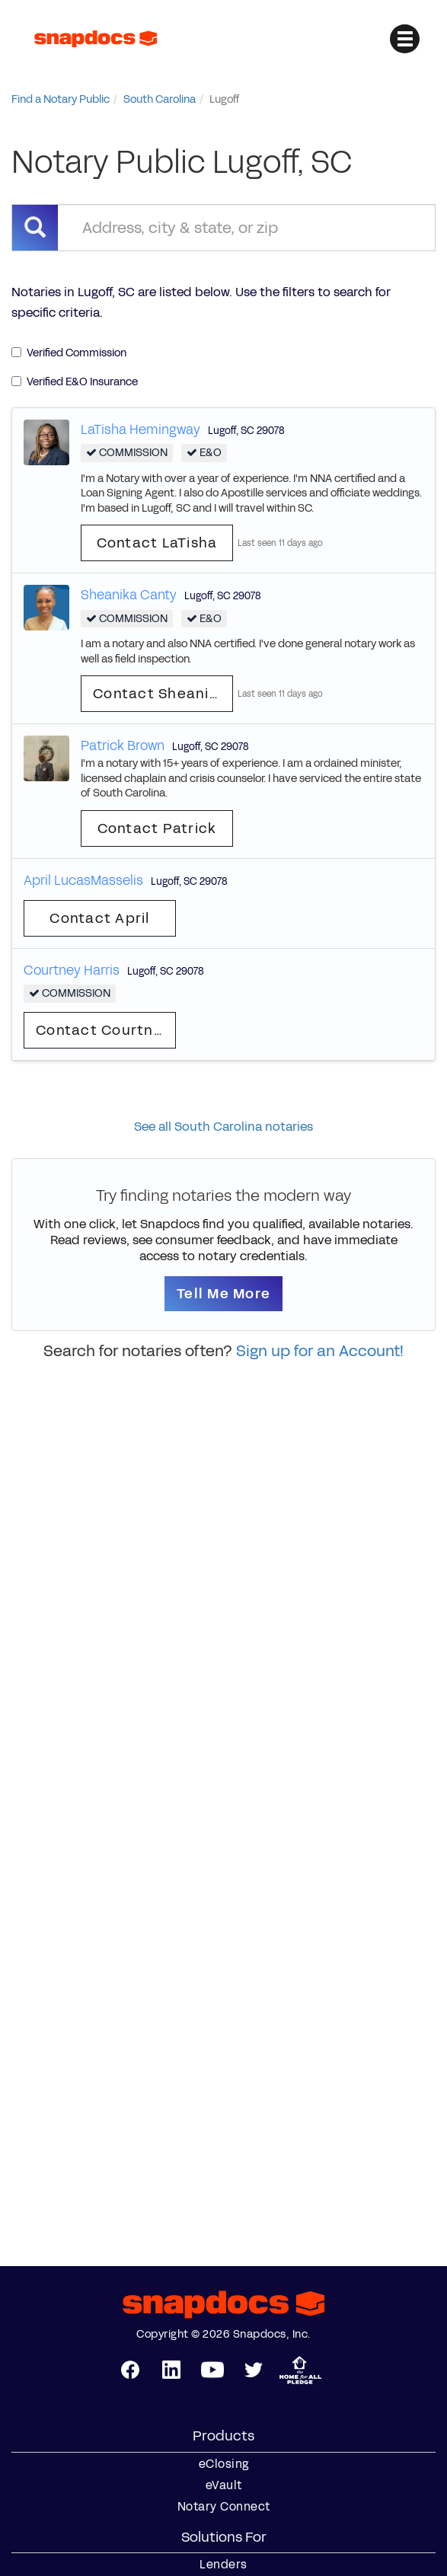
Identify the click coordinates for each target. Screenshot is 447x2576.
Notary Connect (223, 2507)
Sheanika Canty (129, 595)
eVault (224, 2485)
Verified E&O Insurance (74, 382)
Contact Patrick (157, 828)
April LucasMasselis (83, 880)
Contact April (99, 918)
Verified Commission (68, 353)
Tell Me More (223, 1294)
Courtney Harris (72, 970)
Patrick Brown (122, 745)
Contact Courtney (103, 1030)
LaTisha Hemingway (140, 429)
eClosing (224, 2464)
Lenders (223, 2564)
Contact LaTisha (157, 543)
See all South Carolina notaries (223, 1126)
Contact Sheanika (160, 694)
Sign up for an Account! (320, 1350)
